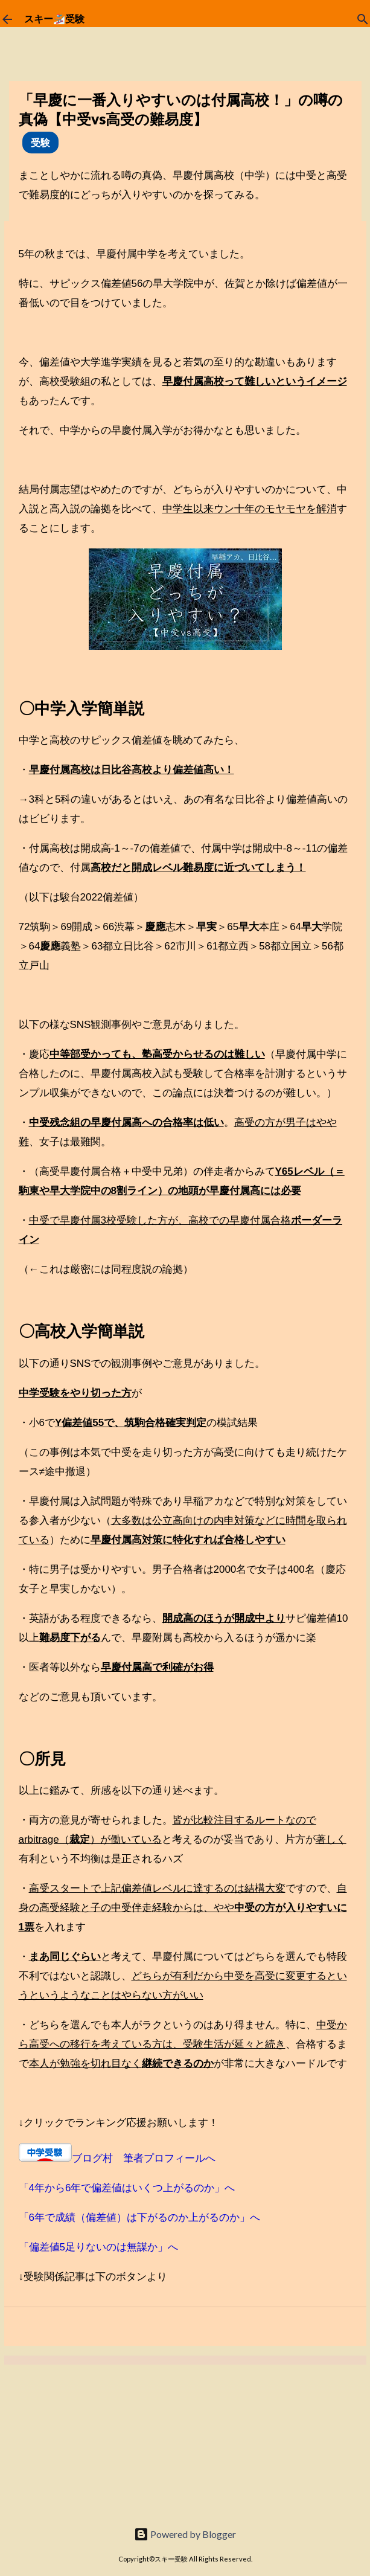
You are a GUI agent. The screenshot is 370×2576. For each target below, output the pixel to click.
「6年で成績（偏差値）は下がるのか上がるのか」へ (139, 2217)
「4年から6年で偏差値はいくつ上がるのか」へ (127, 2188)
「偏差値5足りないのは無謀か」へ (98, 2247)
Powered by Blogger (185, 2534)
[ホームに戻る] (7, 19)
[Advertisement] (90, 2440)
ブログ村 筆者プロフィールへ (143, 2158)
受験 (40, 142)
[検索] (363, 19)
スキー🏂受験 (54, 19)
